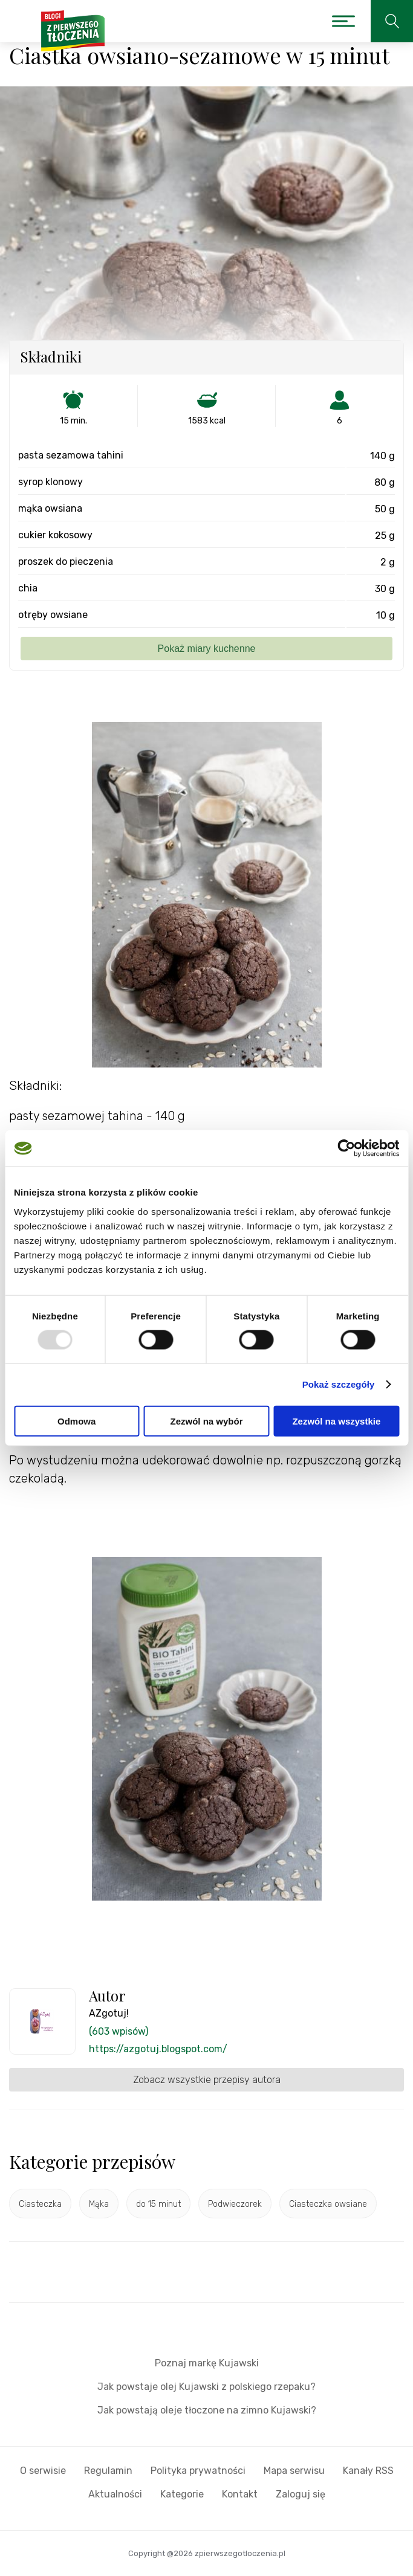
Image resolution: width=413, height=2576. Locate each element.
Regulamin (108, 2470)
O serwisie (43, 2470)
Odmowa (76, 1420)
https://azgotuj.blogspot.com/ (158, 2049)
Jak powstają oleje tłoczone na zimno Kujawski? (206, 2410)
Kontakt (240, 2494)
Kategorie (182, 2494)
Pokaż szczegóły (338, 1384)
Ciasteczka (40, 2204)
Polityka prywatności (198, 2470)
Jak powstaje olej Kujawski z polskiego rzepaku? (206, 2386)
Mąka (99, 2204)
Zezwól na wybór (207, 1420)
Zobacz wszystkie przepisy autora (207, 2079)
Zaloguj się (300, 2494)
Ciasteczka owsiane (328, 2204)
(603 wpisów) (118, 2031)
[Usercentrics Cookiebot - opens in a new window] (346, 1148)
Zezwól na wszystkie (336, 1420)
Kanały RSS (368, 2470)
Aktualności (115, 2494)
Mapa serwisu (294, 2470)
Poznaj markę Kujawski (207, 2363)
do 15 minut (158, 2204)
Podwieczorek (235, 2204)
